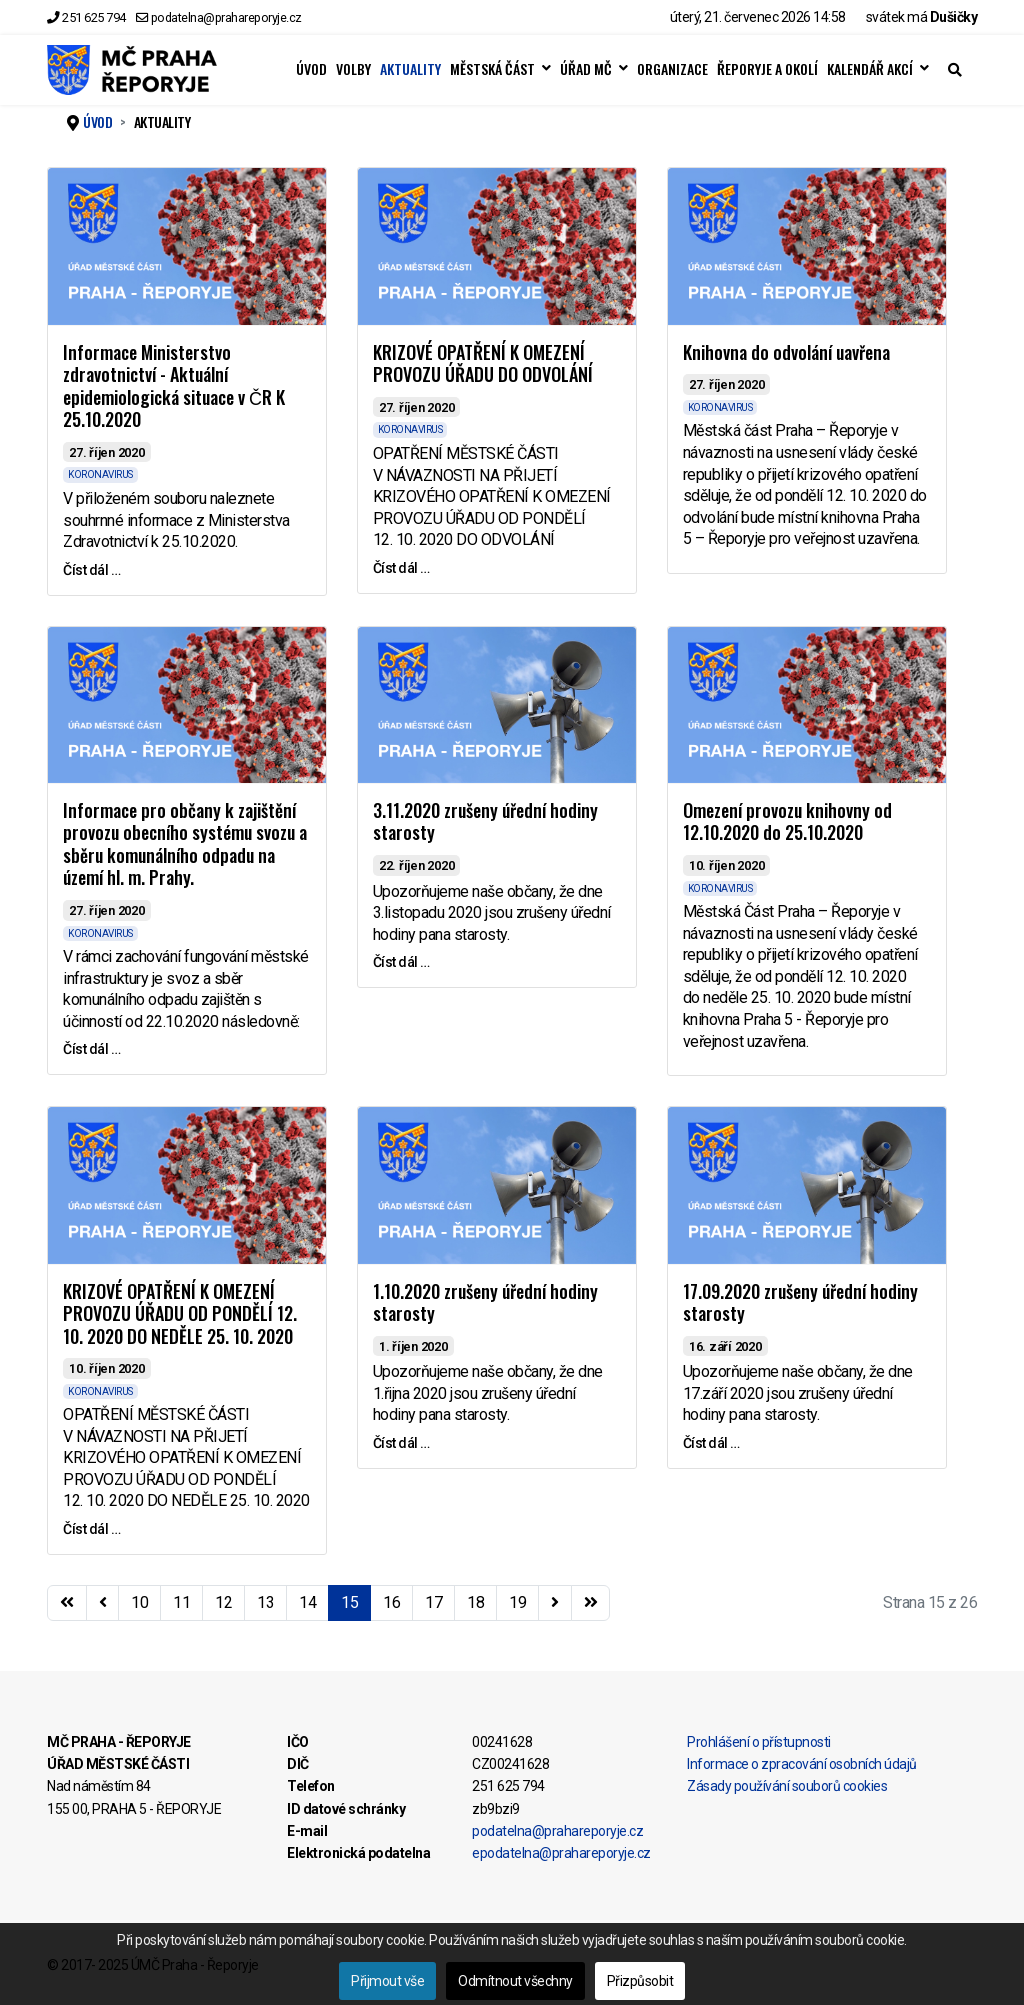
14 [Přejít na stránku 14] (307, 1602)
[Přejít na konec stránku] (591, 1603)
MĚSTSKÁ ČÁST (492, 69)
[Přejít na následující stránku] (555, 1603)
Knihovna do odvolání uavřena (786, 352)
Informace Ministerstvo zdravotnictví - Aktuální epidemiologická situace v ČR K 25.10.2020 (174, 386)
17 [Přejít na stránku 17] (433, 1602)
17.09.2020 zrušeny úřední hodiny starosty (800, 1302)
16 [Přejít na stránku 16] (391, 1602)
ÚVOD (311, 69)
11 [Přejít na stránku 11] (181, 1602)
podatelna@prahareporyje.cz (226, 17)
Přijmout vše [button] (387, 1981)
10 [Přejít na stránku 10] (139, 1602)
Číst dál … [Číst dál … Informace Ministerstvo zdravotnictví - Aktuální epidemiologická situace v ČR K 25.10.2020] (91, 570)
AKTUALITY (410, 69)
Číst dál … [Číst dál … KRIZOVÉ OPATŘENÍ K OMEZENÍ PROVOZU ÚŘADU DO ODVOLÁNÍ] (401, 568)
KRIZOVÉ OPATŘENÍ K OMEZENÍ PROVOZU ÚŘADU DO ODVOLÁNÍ (483, 363)
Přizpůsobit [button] (640, 1981)
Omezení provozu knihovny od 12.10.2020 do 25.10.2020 (787, 821)
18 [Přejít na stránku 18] (475, 1602)
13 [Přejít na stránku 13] (265, 1602)
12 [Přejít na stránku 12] (223, 1602)
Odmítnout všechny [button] (515, 1981)
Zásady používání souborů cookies (787, 1786)
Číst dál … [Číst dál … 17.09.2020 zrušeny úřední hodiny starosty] (711, 1443)
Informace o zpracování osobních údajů (802, 1764)
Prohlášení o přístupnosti (759, 1742)
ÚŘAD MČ (586, 69)
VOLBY (353, 69)
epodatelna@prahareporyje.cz (561, 1853)
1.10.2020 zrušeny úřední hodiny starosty (485, 1302)
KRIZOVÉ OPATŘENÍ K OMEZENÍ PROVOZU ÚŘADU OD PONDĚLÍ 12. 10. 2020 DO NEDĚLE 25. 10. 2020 (180, 1313)
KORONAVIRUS (100, 474)
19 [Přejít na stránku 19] (517, 1602)
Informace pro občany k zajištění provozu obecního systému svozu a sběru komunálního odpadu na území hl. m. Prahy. (185, 844)
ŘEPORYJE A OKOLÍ (767, 69)
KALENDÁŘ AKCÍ (870, 69)
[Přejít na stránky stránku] (103, 1603)
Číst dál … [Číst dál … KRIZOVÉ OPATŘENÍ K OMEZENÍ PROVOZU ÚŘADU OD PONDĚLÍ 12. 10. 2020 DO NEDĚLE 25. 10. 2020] (91, 1529)
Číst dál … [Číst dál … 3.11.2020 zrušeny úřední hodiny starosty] (401, 962)
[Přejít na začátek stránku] (67, 1603)
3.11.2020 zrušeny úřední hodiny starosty (485, 821)
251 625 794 (94, 17)
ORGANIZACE (672, 69)
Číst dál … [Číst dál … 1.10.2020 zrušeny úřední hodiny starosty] (401, 1443)
